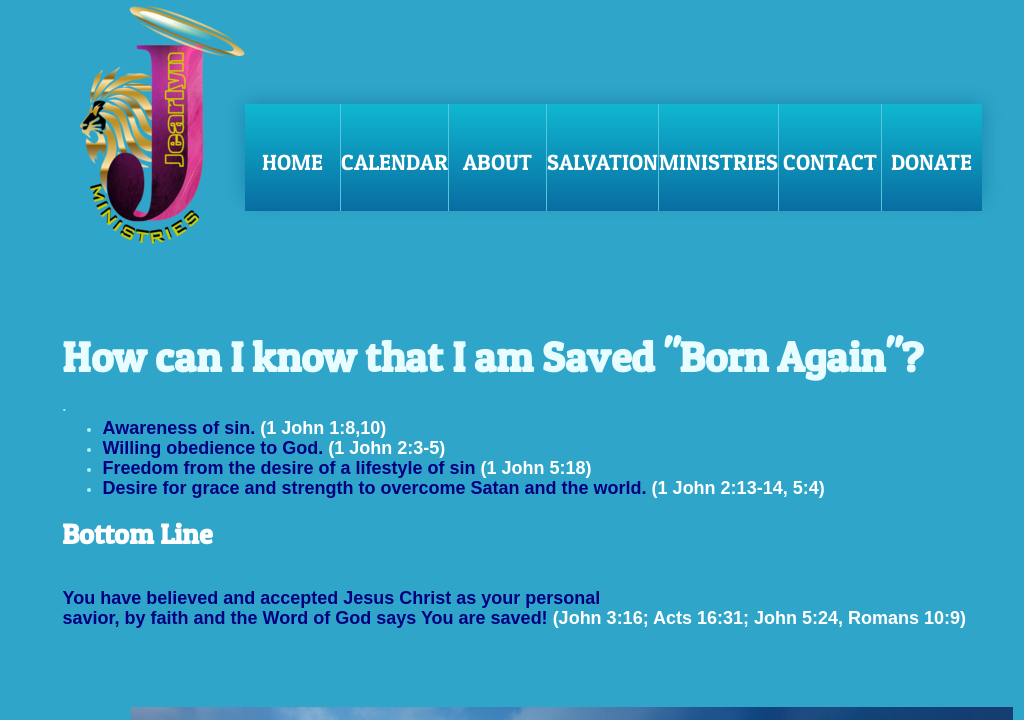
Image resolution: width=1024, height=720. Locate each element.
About (497, 162)
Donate (931, 162)
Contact (830, 162)
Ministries (718, 162)
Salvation (602, 162)
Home (292, 162)
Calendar (394, 162)
